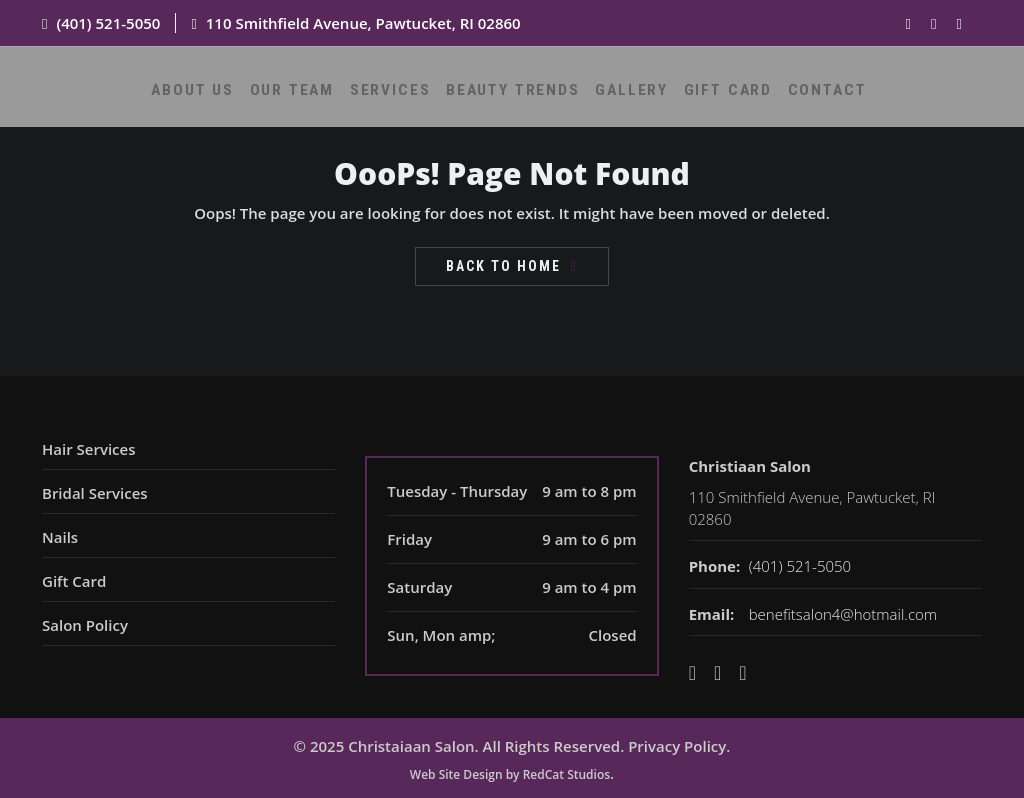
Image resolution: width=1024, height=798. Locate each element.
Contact (805, 97)
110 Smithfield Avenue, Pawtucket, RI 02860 (363, 23)
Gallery (627, 97)
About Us (221, 97)
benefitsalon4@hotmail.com (843, 614)
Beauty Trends (517, 97)
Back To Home (503, 266)
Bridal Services (95, 493)
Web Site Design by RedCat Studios (510, 774)
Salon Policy (85, 625)
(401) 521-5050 (108, 23)
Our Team (313, 97)
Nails (60, 537)
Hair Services (88, 449)
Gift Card (715, 97)
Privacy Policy (677, 746)
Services (404, 97)
